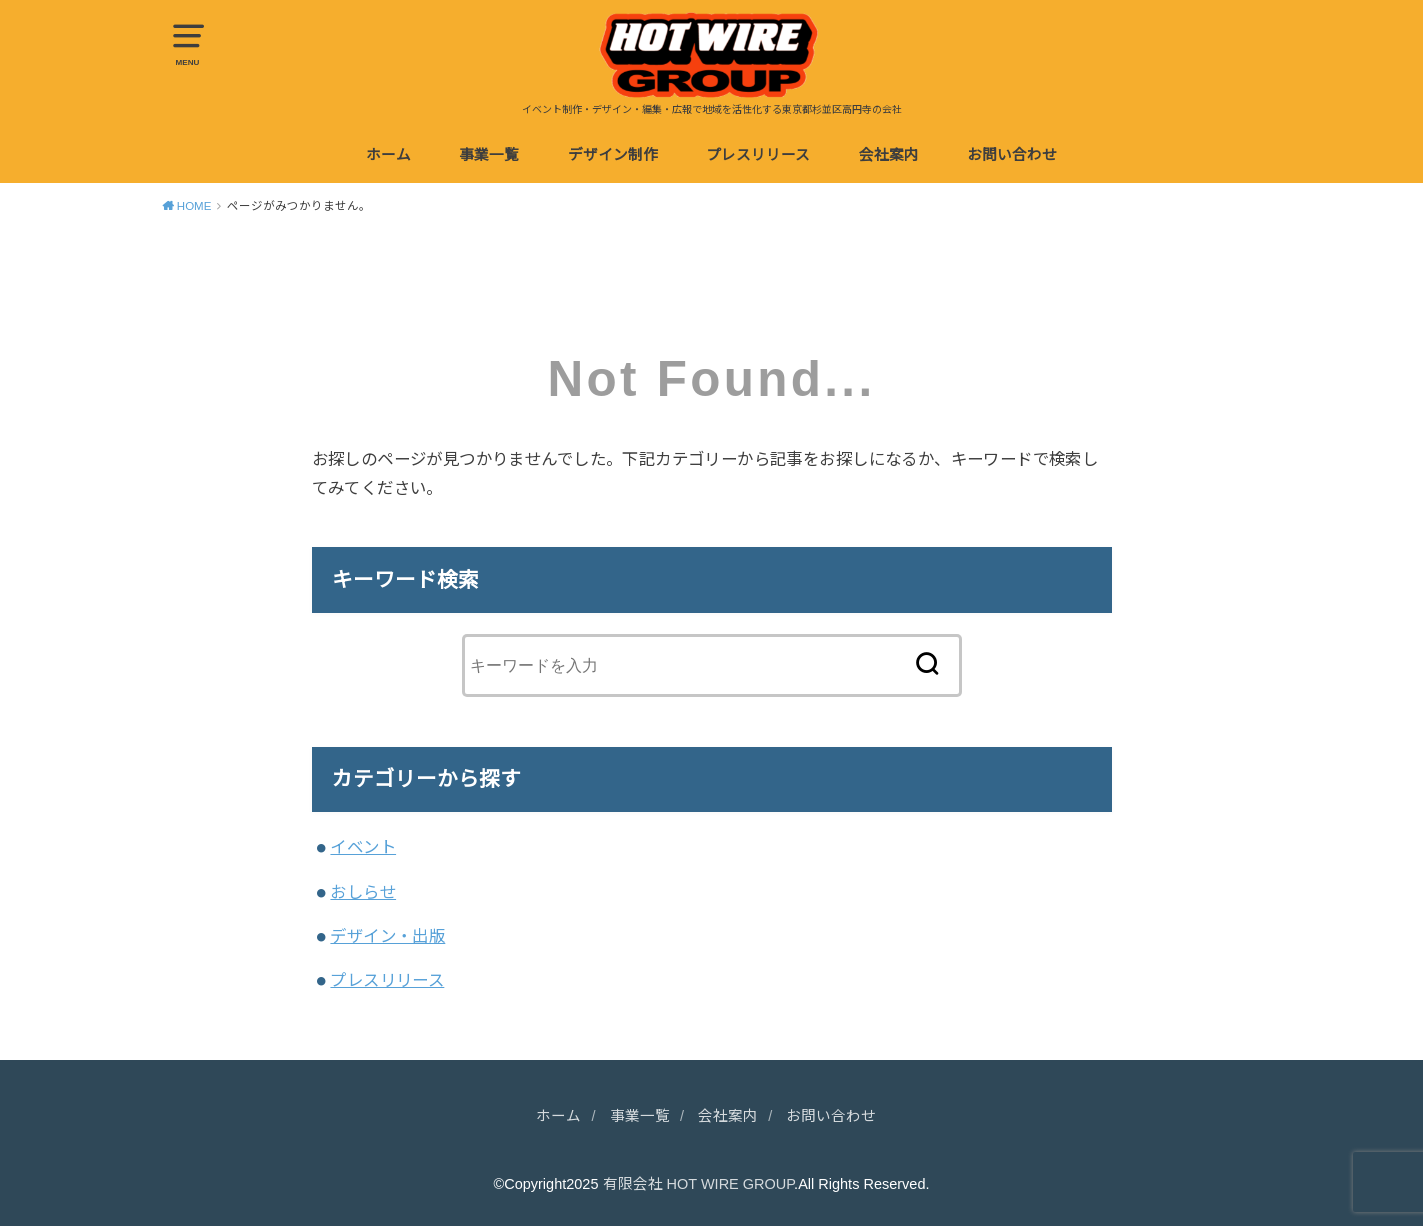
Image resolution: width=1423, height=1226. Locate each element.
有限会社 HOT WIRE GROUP (699, 1184)
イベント (363, 847)
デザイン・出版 (387, 936)
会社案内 (889, 155)
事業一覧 (489, 155)
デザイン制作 (613, 155)
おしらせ (363, 892)
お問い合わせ (1012, 155)
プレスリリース (758, 155)
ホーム (388, 155)
